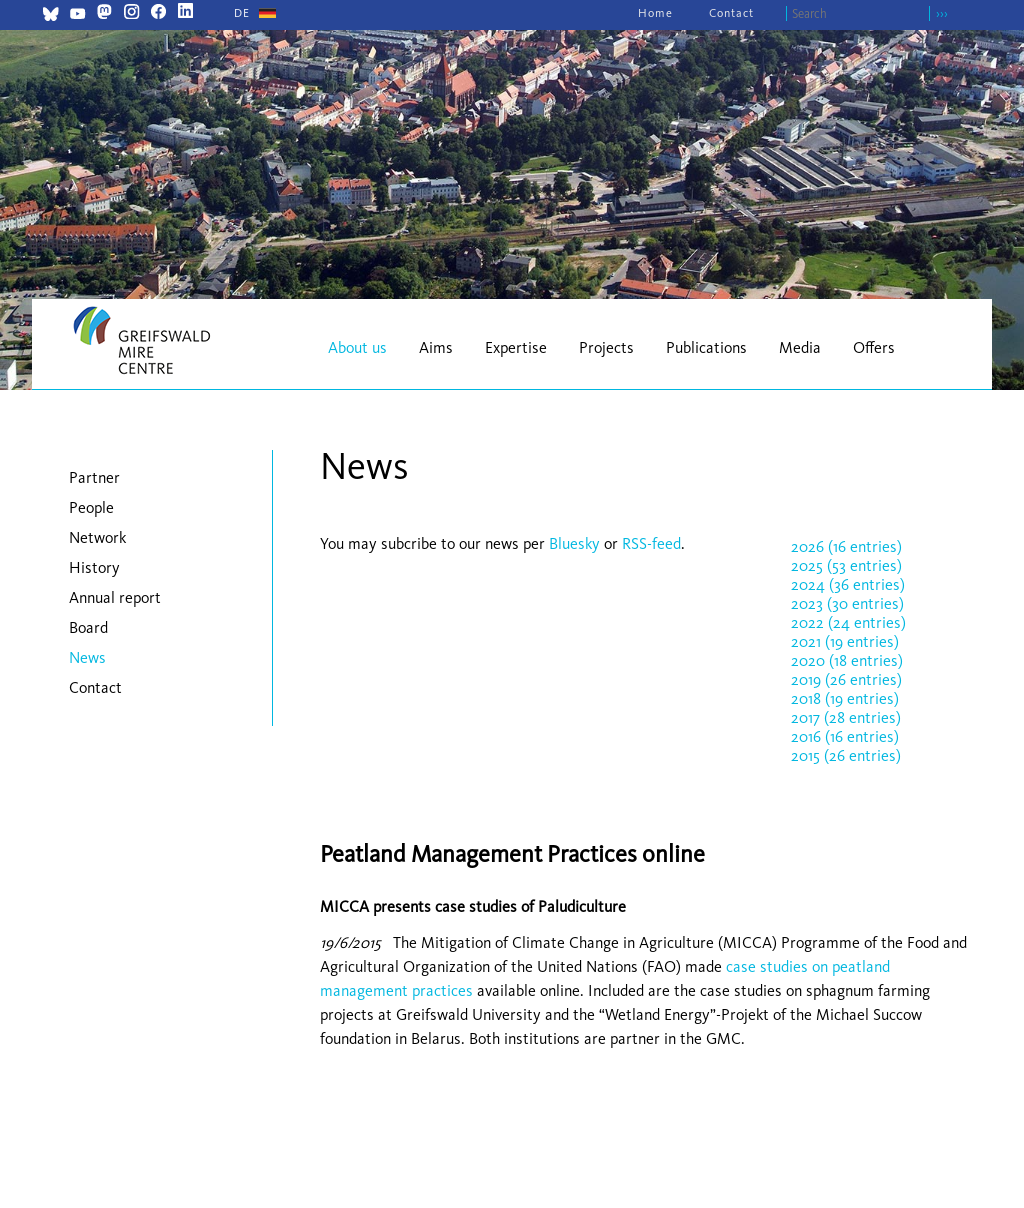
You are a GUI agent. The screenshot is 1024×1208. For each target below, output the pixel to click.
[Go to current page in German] (242, 13)
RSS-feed (651, 543)
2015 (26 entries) (846, 755)
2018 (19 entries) (845, 698)
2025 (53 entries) (846, 565)
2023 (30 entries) (847, 603)
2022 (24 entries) (848, 622)
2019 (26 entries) (846, 679)
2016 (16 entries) (845, 736)
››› (942, 13)
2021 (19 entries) (845, 641)
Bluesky (576, 543)
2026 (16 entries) (846, 546)
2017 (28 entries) (846, 717)
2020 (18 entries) (847, 660)
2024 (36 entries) (848, 584)
